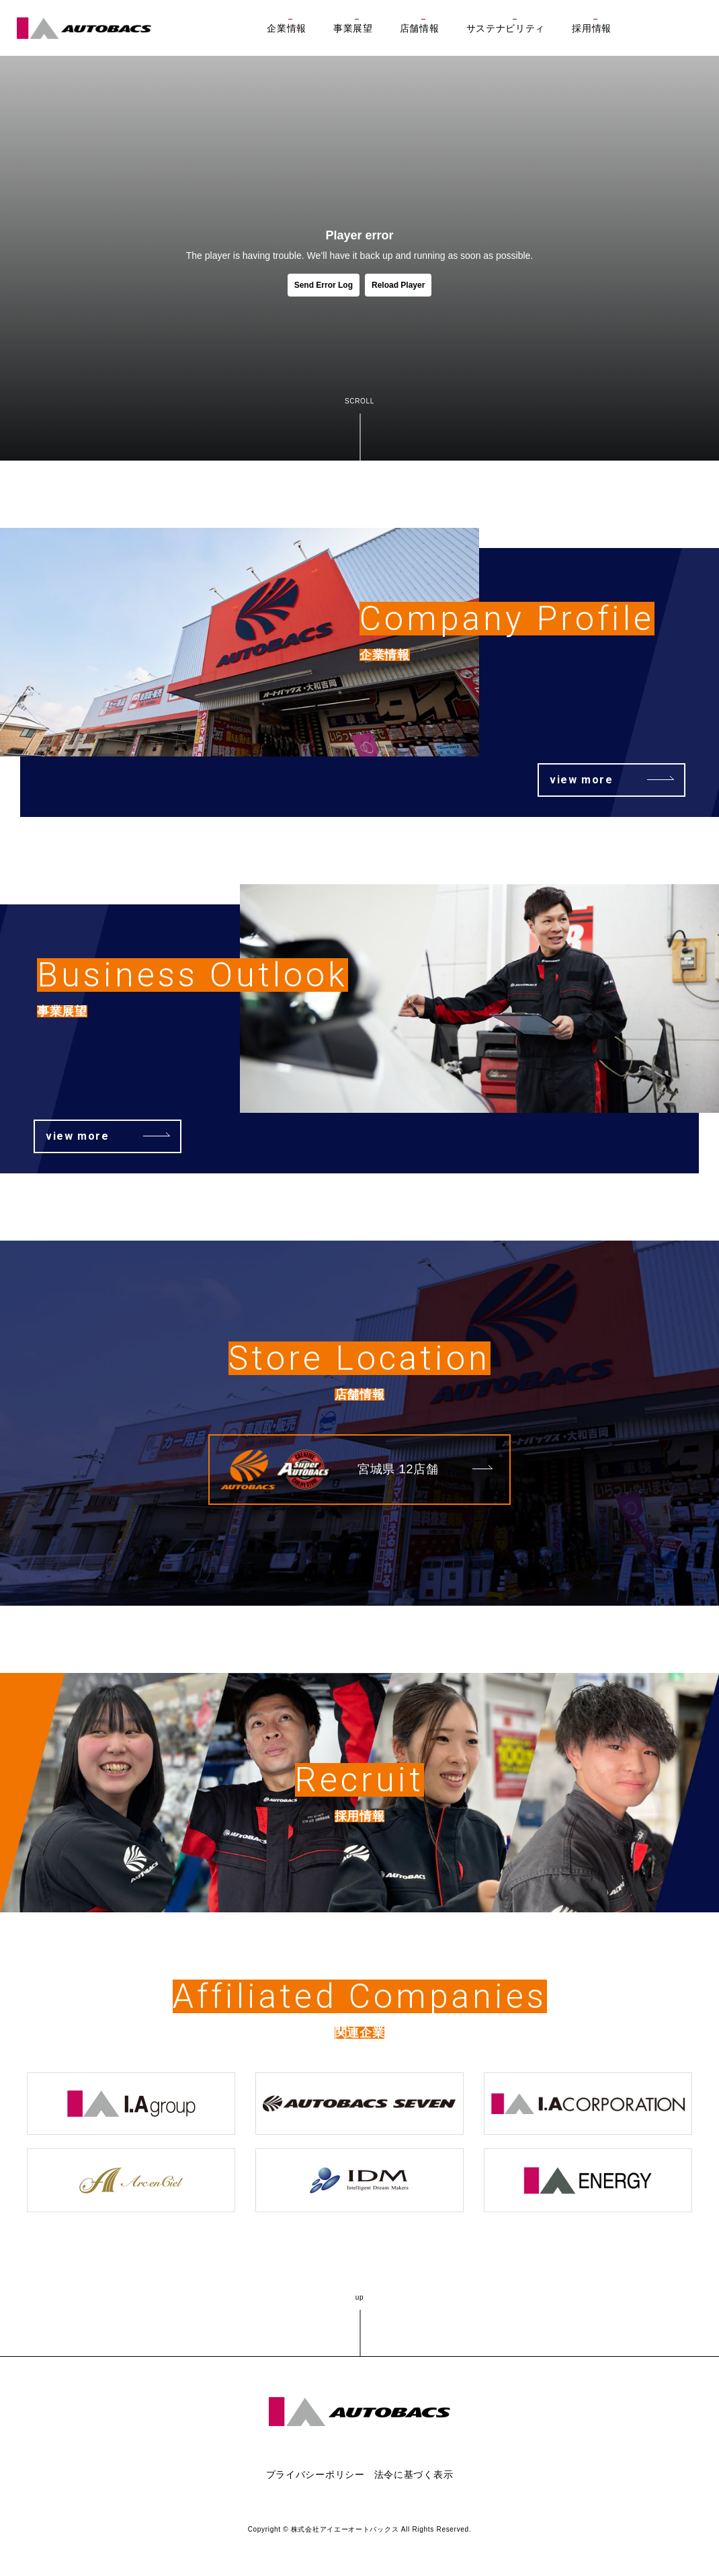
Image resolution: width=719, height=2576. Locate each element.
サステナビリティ (506, 28)
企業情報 (286, 28)
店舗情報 (419, 28)
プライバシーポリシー (315, 2474)
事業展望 (353, 28)
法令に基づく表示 (414, 2474)
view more (581, 779)
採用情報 (591, 28)
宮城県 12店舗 (398, 1469)
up (359, 2297)
